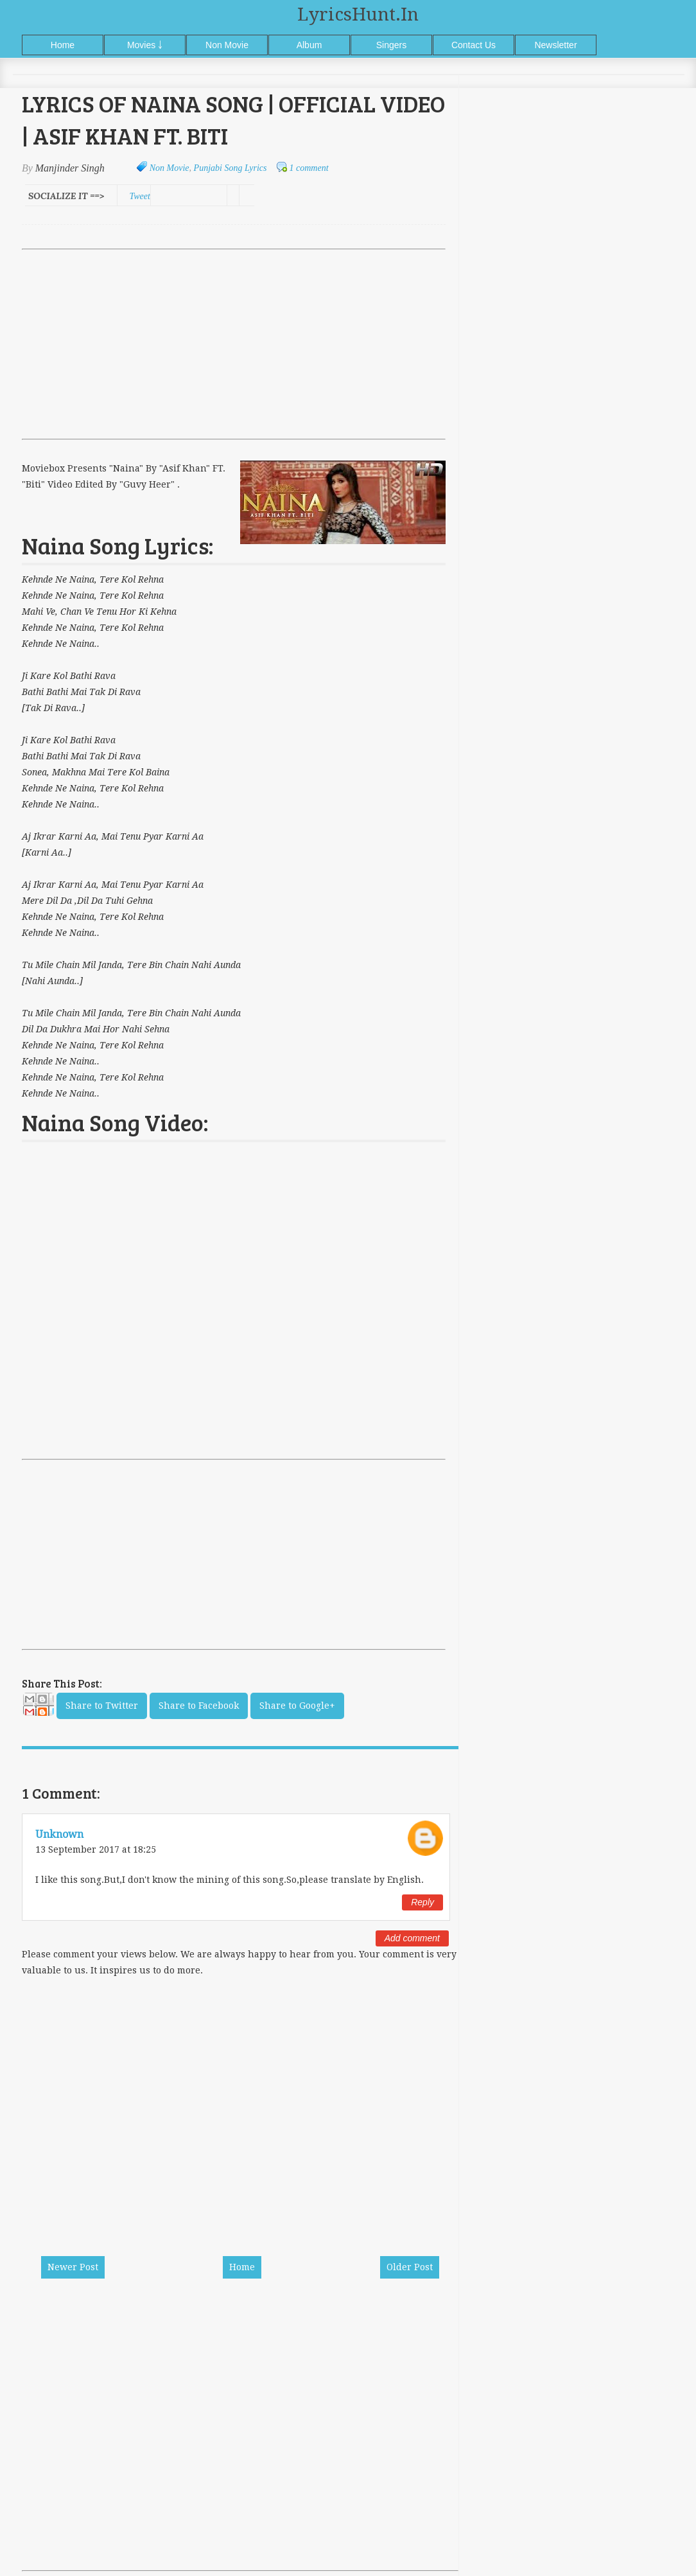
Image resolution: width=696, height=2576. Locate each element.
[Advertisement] (234, 344)
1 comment (309, 168)
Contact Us (473, 45)
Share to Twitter (101, 1705)
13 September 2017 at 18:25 (95, 1849)
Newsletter (555, 45)
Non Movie (226, 45)
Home (62, 45)
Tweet (139, 196)
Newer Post (73, 2267)
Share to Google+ (297, 1705)
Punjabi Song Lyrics (230, 168)
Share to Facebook (199, 1705)
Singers (391, 45)
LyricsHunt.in (358, 14)
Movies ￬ (144, 45)
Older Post (410, 2267)
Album (309, 45)
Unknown (59, 1834)
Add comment (412, 1938)
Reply (422, 1902)
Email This (38, 1708)
